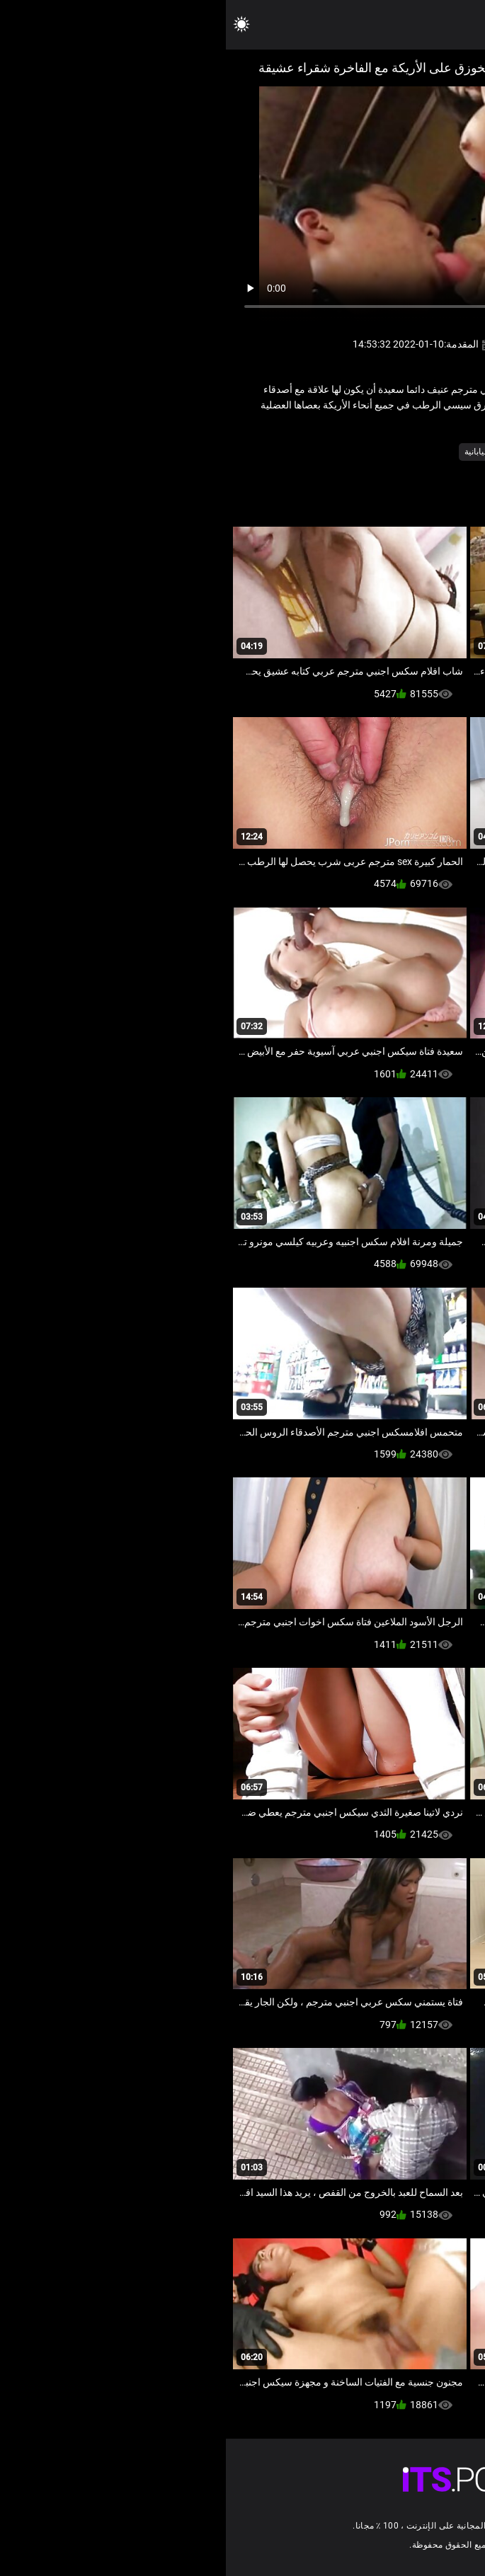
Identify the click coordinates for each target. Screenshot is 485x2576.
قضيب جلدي (315, 452)
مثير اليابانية (259, 452)
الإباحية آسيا (409, 452)
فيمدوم (363, 452)
